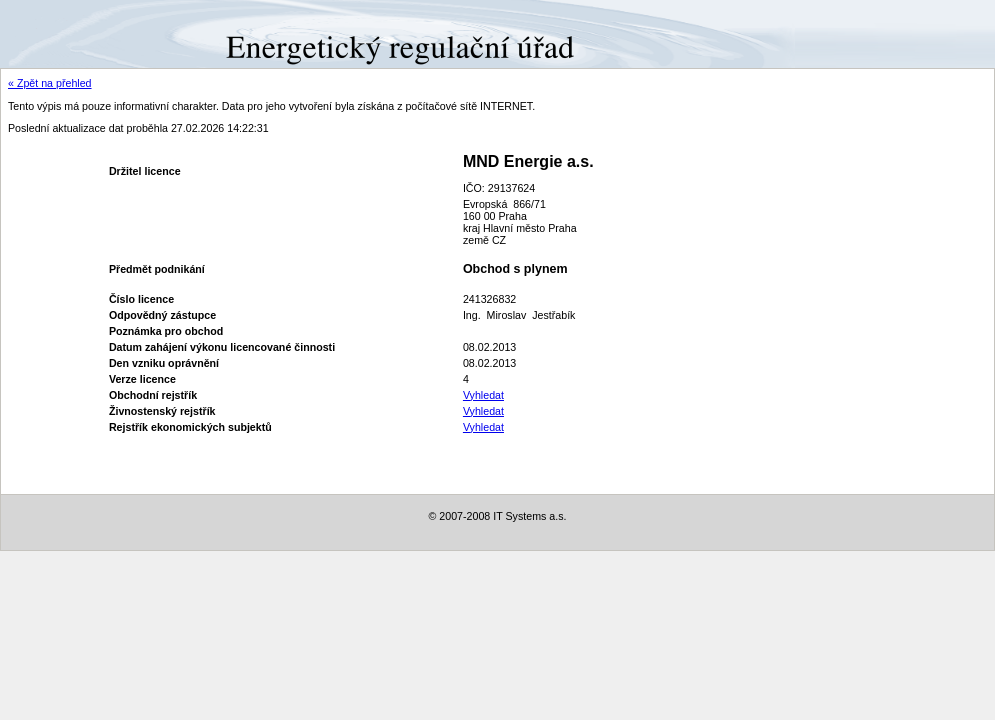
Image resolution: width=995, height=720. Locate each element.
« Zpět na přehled (50, 83)
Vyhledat (483, 395)
